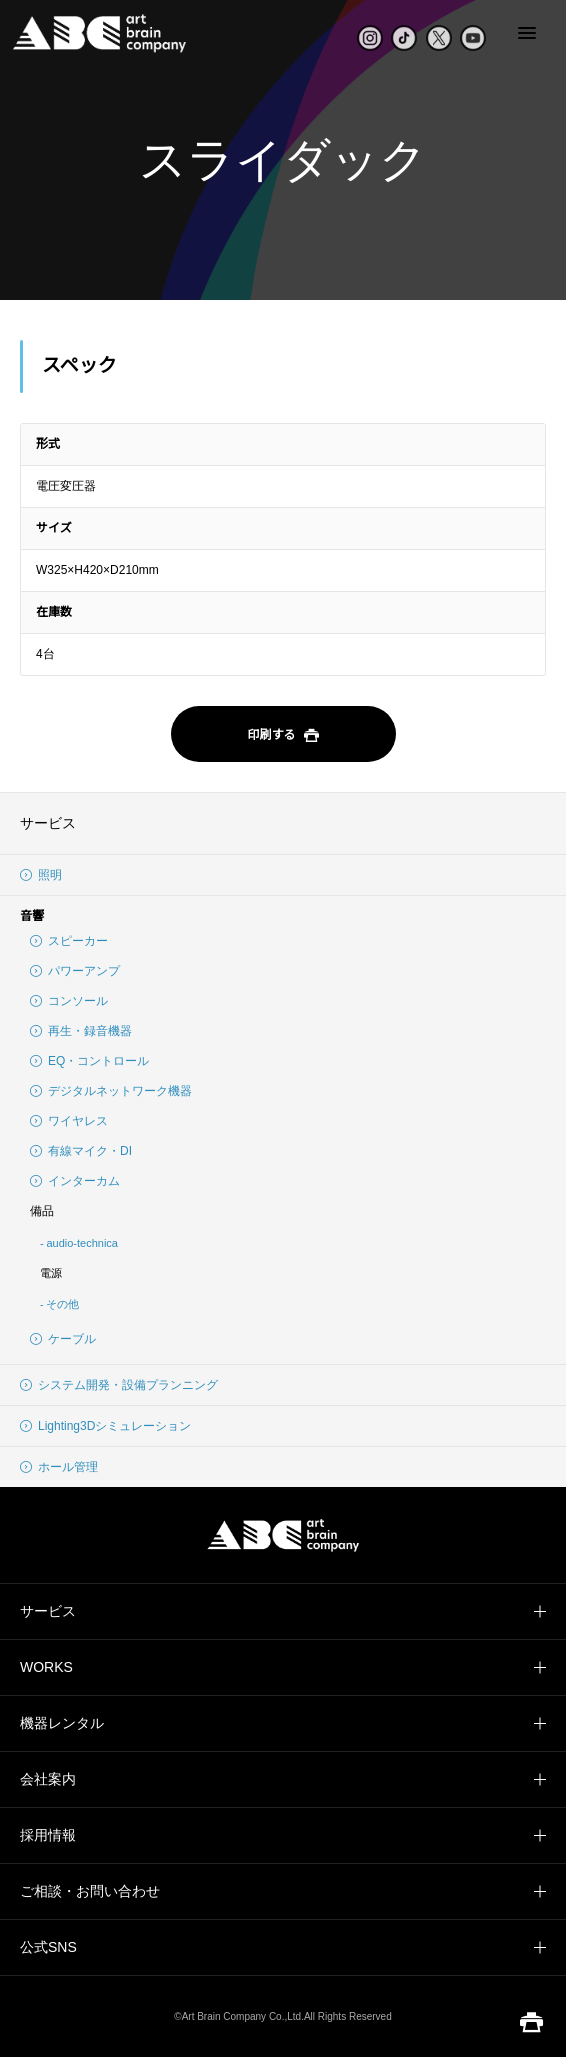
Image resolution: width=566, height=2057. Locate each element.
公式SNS (48, 1947)
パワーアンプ (75, 971)
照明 (41, 875)
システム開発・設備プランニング (119, 1385)
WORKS (46, 1667)
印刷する (282, 736)
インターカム (75, 1181)
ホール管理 (59, 1467)
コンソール (69, 1001)
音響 (32, 916)
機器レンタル (62, 1723)
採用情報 (48, 1835)
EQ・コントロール (89, 1061)
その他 (62, 1304)
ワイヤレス (69, 1121)
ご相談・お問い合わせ (90, 1891)
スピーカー (69, 941)
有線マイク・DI (81, 1151)
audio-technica (82, 1243)
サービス (48, 823)
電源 (51, 1273)
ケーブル (63, 1339)
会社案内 (48, 1779)
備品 (42, 1211)
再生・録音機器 (81, 1031)
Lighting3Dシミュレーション (105, 1426)
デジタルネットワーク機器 (111, 1091)
